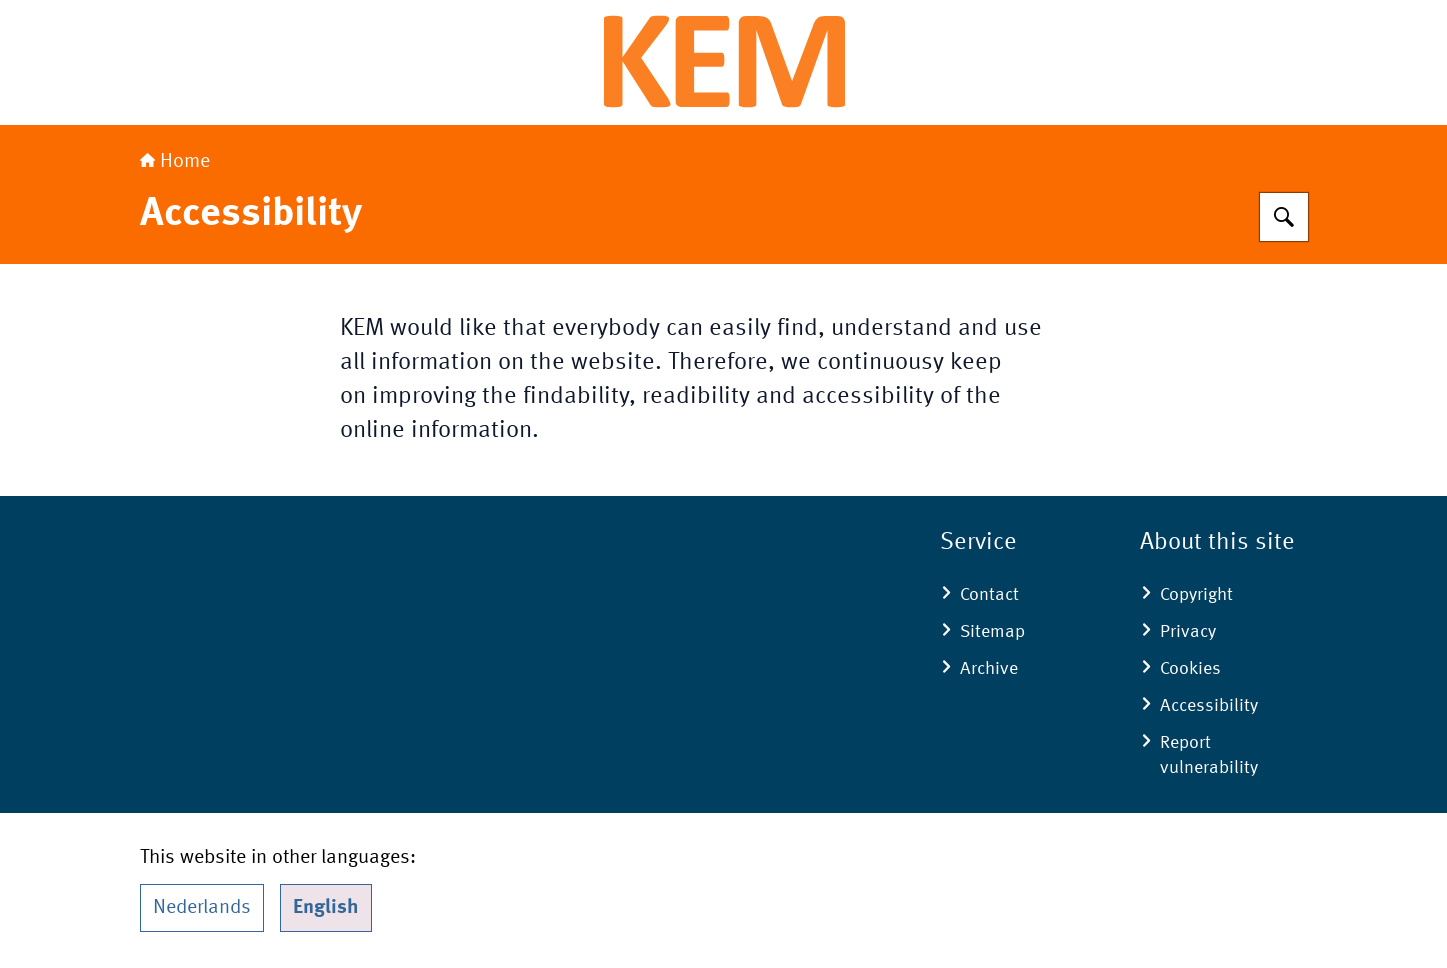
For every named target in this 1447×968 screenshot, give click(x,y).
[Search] (1284, 217)
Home (175, 162)
